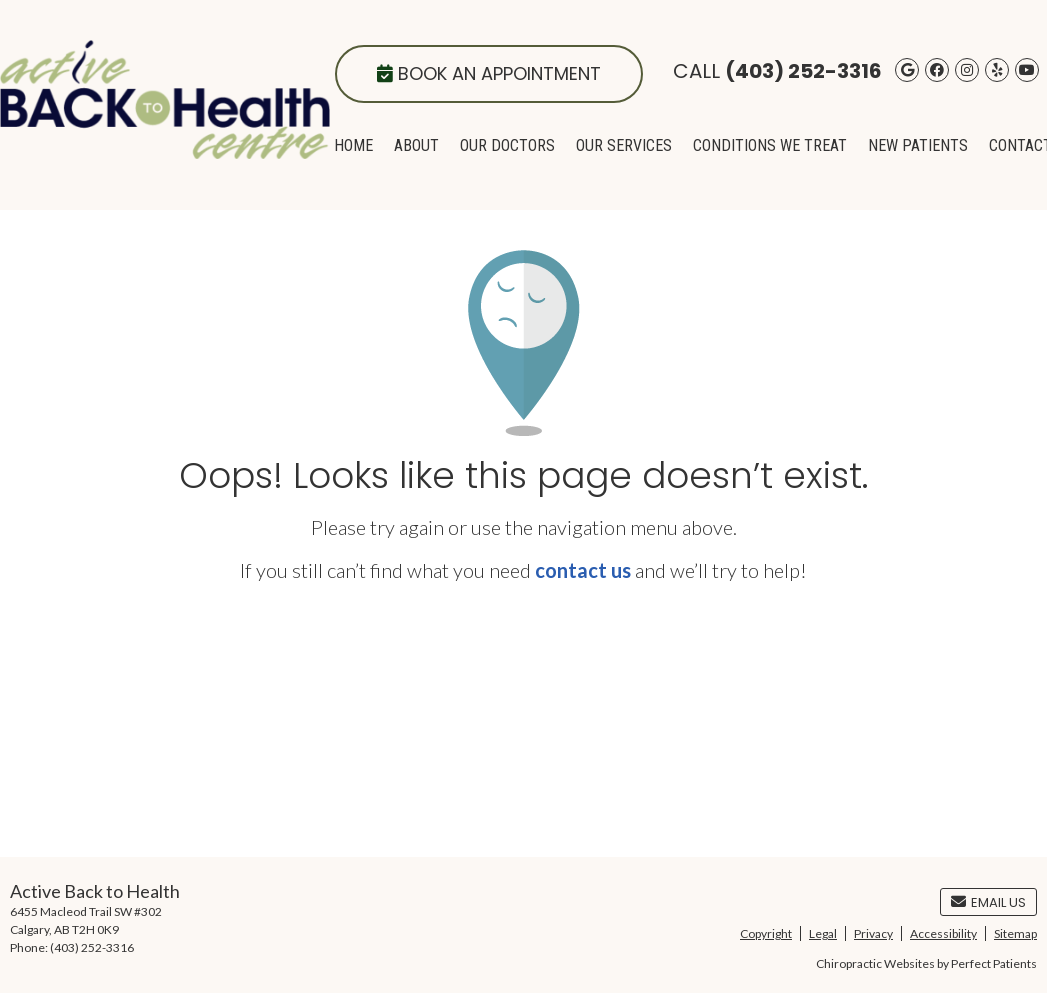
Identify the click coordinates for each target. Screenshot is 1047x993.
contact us (583, 570)
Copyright (766, 933)
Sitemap (1015, 933)
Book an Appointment (489, 73)
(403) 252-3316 (803, 71)
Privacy (873, 933)
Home (353, 145)
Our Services (624, 145)
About (416, 145)
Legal (823, 933)
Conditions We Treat (770, 145)
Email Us (988, 902)
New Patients (918, 145)
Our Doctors (507, 145)
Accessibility (943, 933)
